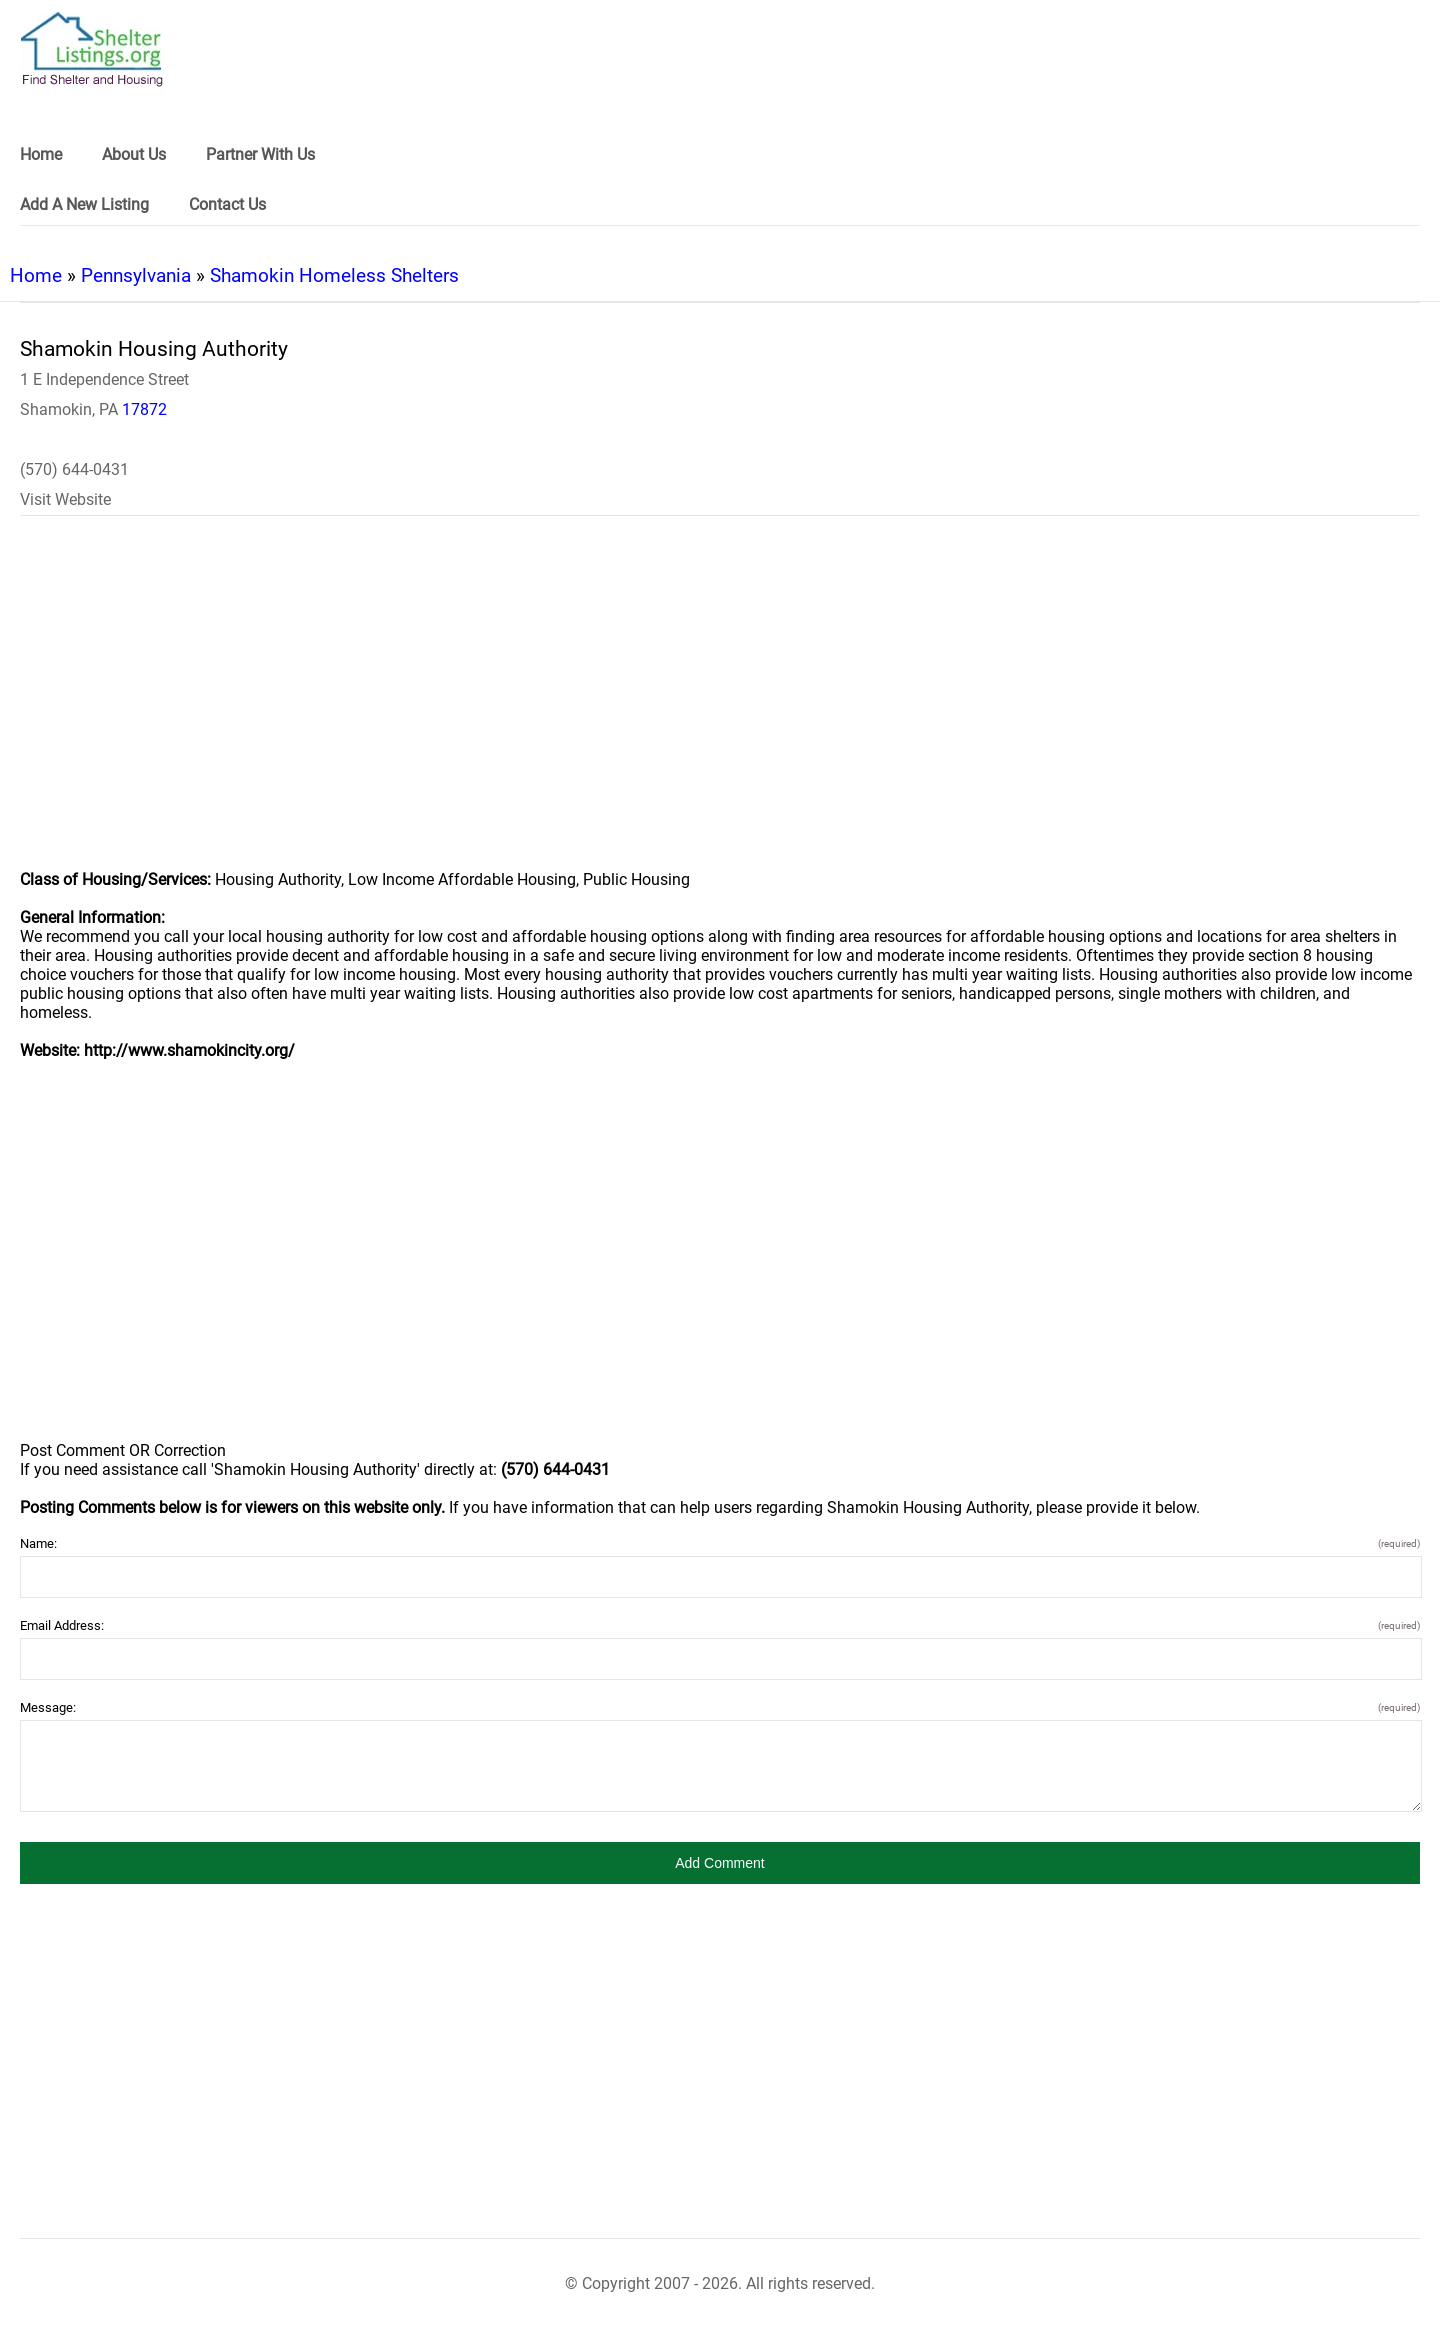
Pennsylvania (136, 275)
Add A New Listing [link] (84, 204)
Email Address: (720, 1625)
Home (36, 275)
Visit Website (65, 499)
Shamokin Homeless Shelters (334, 275)
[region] (720, 706)
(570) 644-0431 (74, 469)
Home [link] (41, 154)
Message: (720, 1707)
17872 (144, 409)
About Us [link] (134, 154)
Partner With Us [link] (260, 154)
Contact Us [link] (227, 204)
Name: (720, 1543)
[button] (720, 1863)
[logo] (92, 49)
